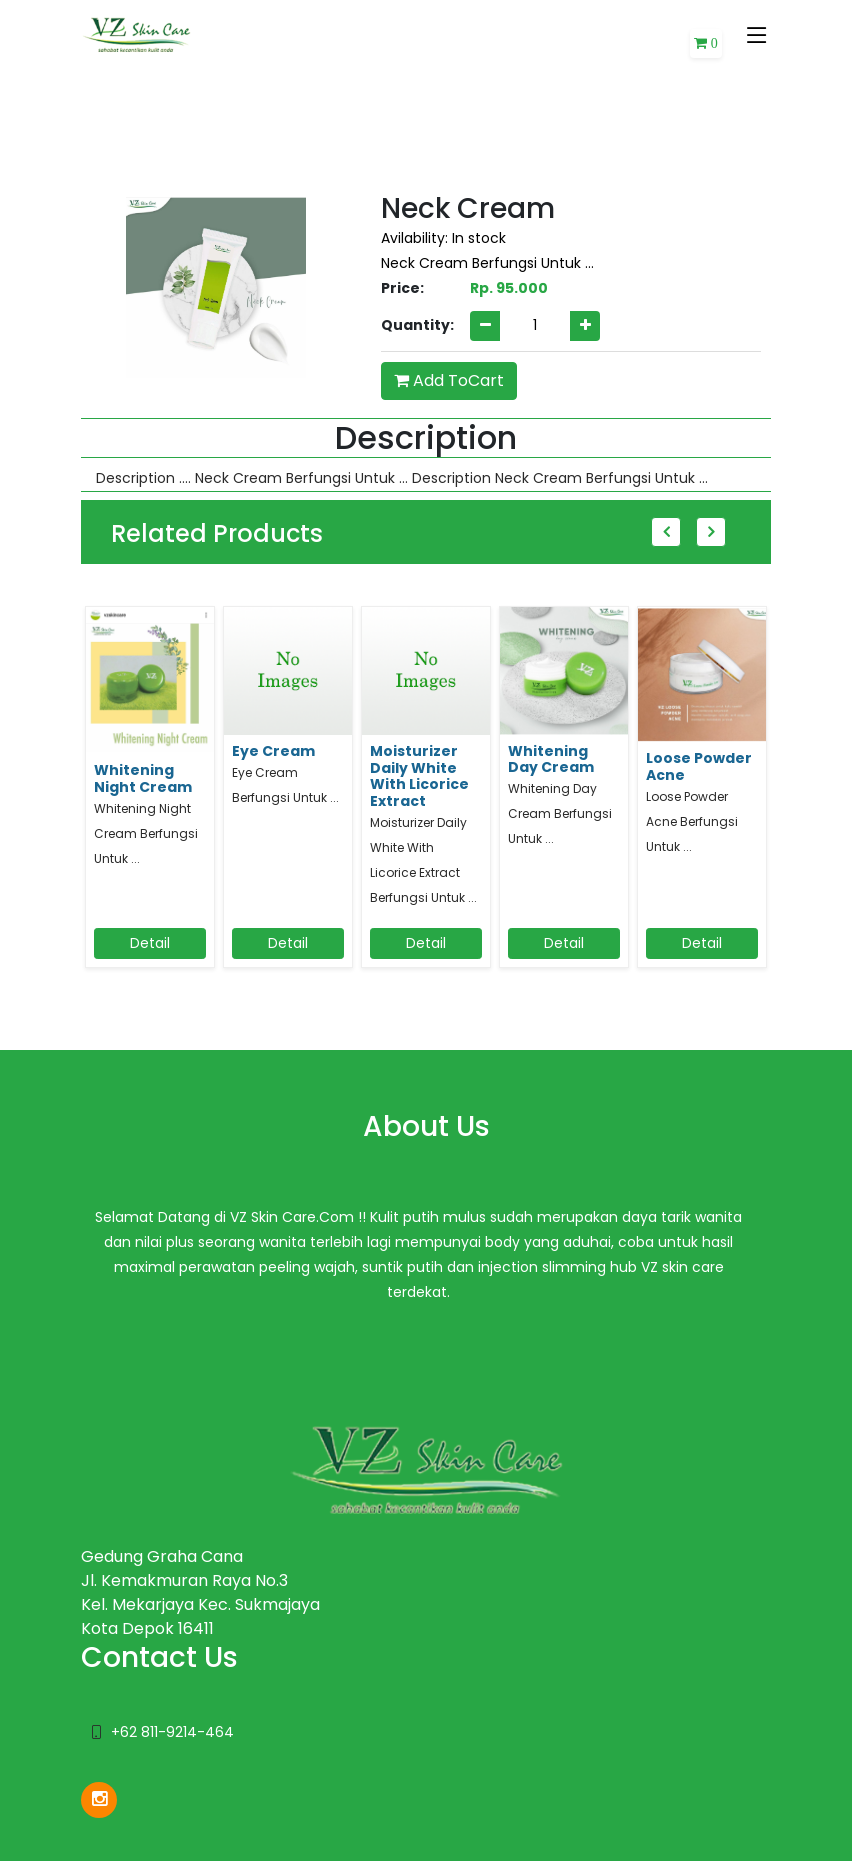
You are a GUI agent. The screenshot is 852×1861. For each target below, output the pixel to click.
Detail (150, 943)
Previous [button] (666, 532)
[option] (150, 796)
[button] (706, 43)
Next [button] (711, 532)
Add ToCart (449, 380)
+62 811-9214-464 (172, 1732)
